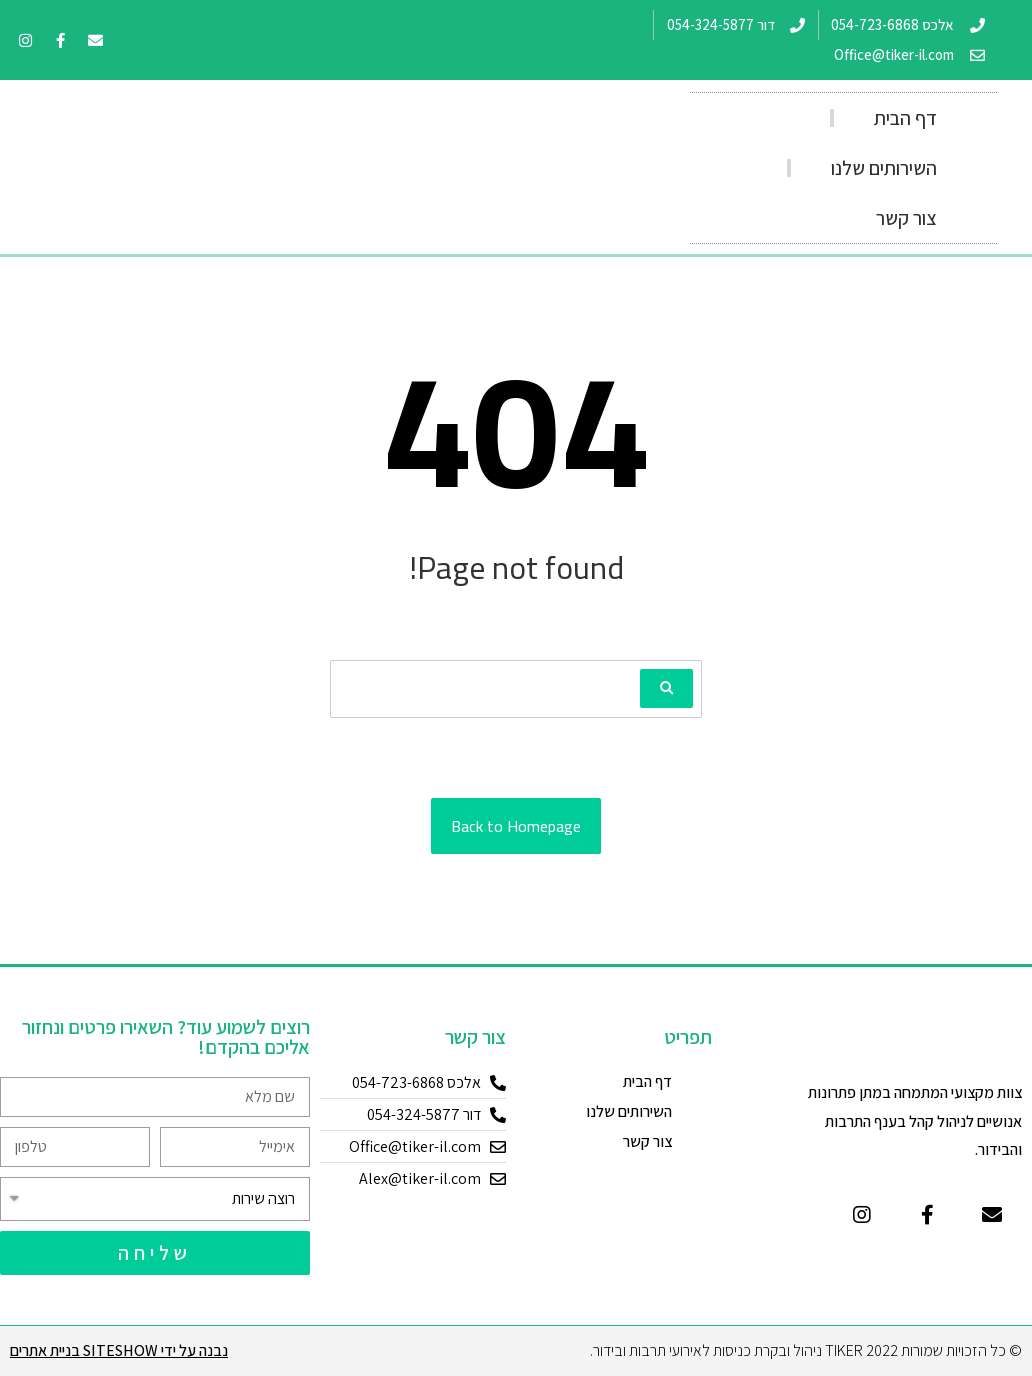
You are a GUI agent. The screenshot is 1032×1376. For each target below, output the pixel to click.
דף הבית (905, 118)
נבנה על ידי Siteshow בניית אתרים (119, 1350)
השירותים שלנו (884, 168)
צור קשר (906, 218)
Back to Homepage (516, 826)
